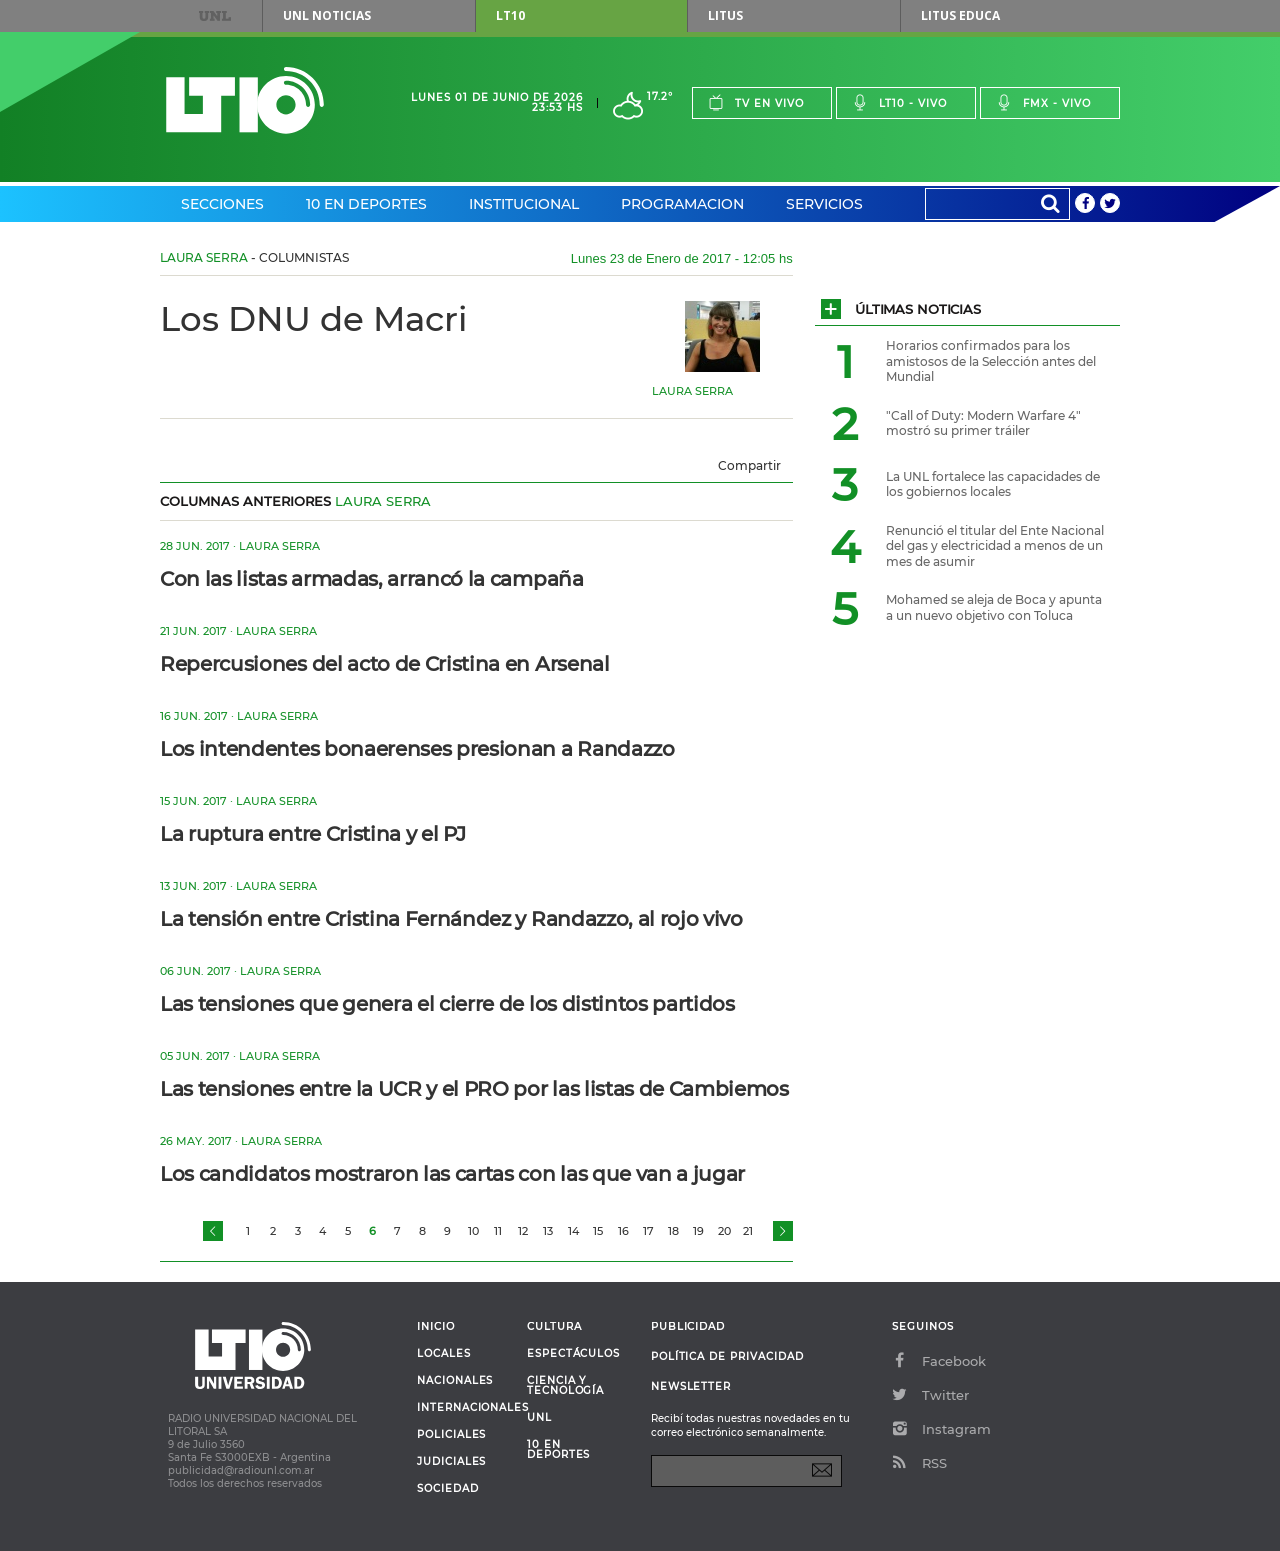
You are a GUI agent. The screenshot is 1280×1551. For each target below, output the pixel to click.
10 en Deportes (366, 204)
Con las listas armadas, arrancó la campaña (372, 579)
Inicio (436, 1327)
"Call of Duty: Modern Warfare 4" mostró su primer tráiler (983, 423)
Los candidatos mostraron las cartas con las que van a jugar (452, 1174)
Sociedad (448, 1489)
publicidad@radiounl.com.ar (241, 1470)
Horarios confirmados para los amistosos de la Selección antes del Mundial (991, 361)
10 (473, 1231)
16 (623, 1231)
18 (673, 1231)
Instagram (941, 1429)
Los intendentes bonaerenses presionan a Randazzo (417, 749)
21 (748, 1231)
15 (598, 1231)
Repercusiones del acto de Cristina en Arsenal (385, 664)
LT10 (510, 15)
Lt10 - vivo (899, 102)
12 (523, 1231)
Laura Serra (204, 257)
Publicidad (688, 1326)
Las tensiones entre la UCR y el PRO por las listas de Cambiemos (474, 1089)
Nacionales (455, 1381)
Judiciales (451, 1462)
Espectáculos (573, 1354)
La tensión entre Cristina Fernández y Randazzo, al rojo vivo (451, 919)
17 (648, 1231)
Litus (725, 15)
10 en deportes (559, 1450)
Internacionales (464, 1408)
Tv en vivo (756, 102)
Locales (444, 1354)
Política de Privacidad (727, 1356)
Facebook (939, 1361)
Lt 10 (245, 100)
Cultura (554, 1327)
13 (548, 1231)
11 (498, 1231)
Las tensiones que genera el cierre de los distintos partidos (447, 1004)
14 (573, 1231)
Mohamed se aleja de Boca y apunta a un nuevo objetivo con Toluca (994, 607)
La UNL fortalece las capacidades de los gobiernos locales (993, 484)
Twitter (930, 1395)
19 (698, 1231)
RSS (919, 1463)
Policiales (451, 1435)
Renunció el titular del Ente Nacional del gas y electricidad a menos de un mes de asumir (995, 546)
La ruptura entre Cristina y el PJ (312, 834)
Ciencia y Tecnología (565, 1386)
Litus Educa (960, 15)
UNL (215, 16)
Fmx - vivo (1043, 102)
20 (724, 1231)
